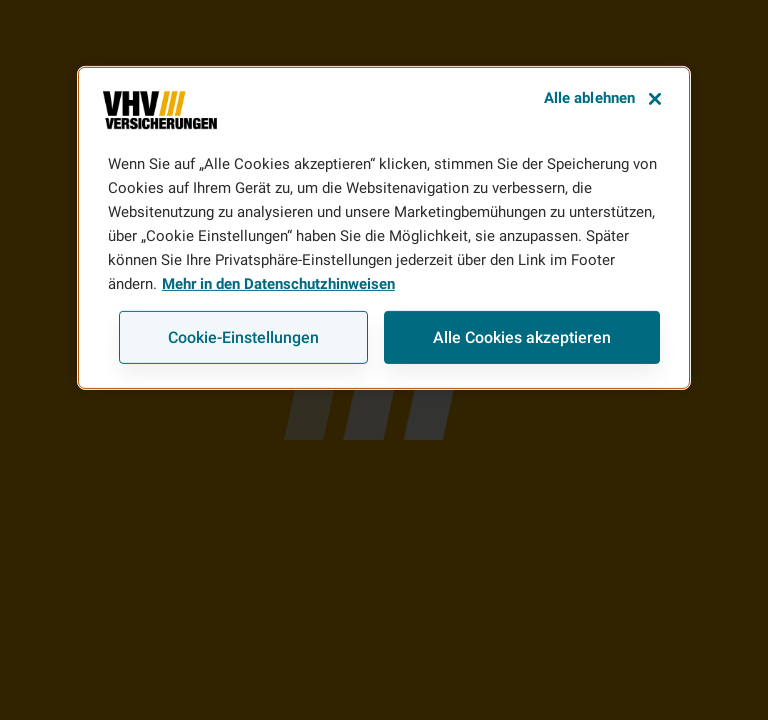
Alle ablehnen (590, 98)
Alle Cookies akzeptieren (522, 337)
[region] (384, 228)
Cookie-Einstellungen (243, 337)
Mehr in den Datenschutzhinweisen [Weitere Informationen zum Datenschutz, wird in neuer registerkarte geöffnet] (278, 284)
